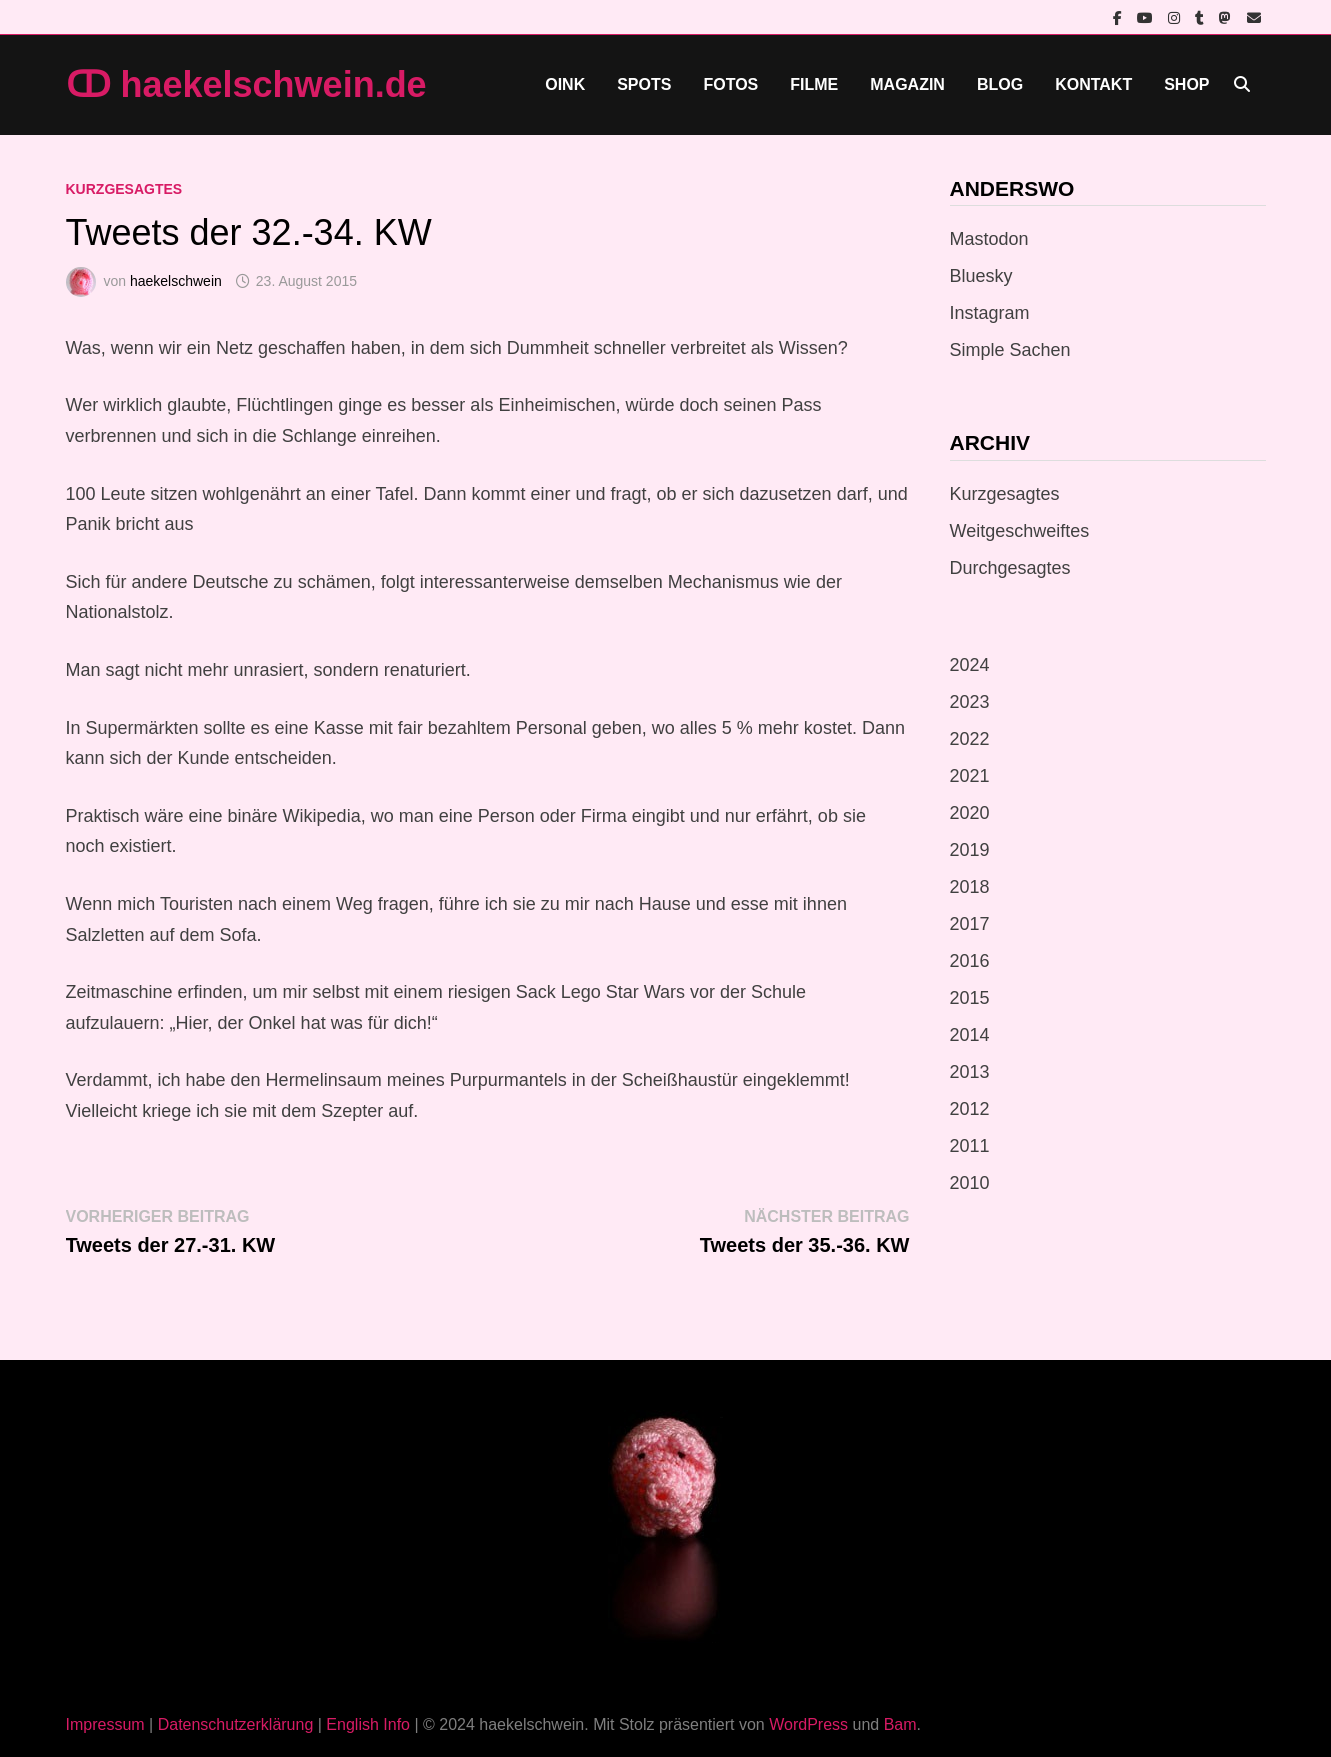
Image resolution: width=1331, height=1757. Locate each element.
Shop (1186, 84)
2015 (970, 998)
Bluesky (981, 276)
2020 (970, 813)
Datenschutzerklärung (236, 1724)
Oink (565, 84)
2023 (970, 702)
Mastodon (989, 239)
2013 (970, 1072)
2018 (970, 887)
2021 (970, 776)
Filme (814, 84)
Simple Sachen (1010, 350)
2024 (970, 665)
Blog (1000, 84)
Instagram (990, 313)
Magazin (907, 84)
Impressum (105, 1724)
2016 (970, 961)
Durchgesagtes (1010, 568)
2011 (970, 1146)
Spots (644, 84)
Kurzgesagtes (124, 189)
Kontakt (1093, 84)
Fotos (730, 84)
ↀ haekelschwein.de (246, 84)
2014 (970, 1035)
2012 (970, 1109)
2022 (970, 739)
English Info (368, 1724)
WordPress (808, 1724)
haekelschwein (176, 281)
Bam (900, 1724)
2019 (970, 850)
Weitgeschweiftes (1020, 531)
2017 (970, 924)
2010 (970, 1183)
